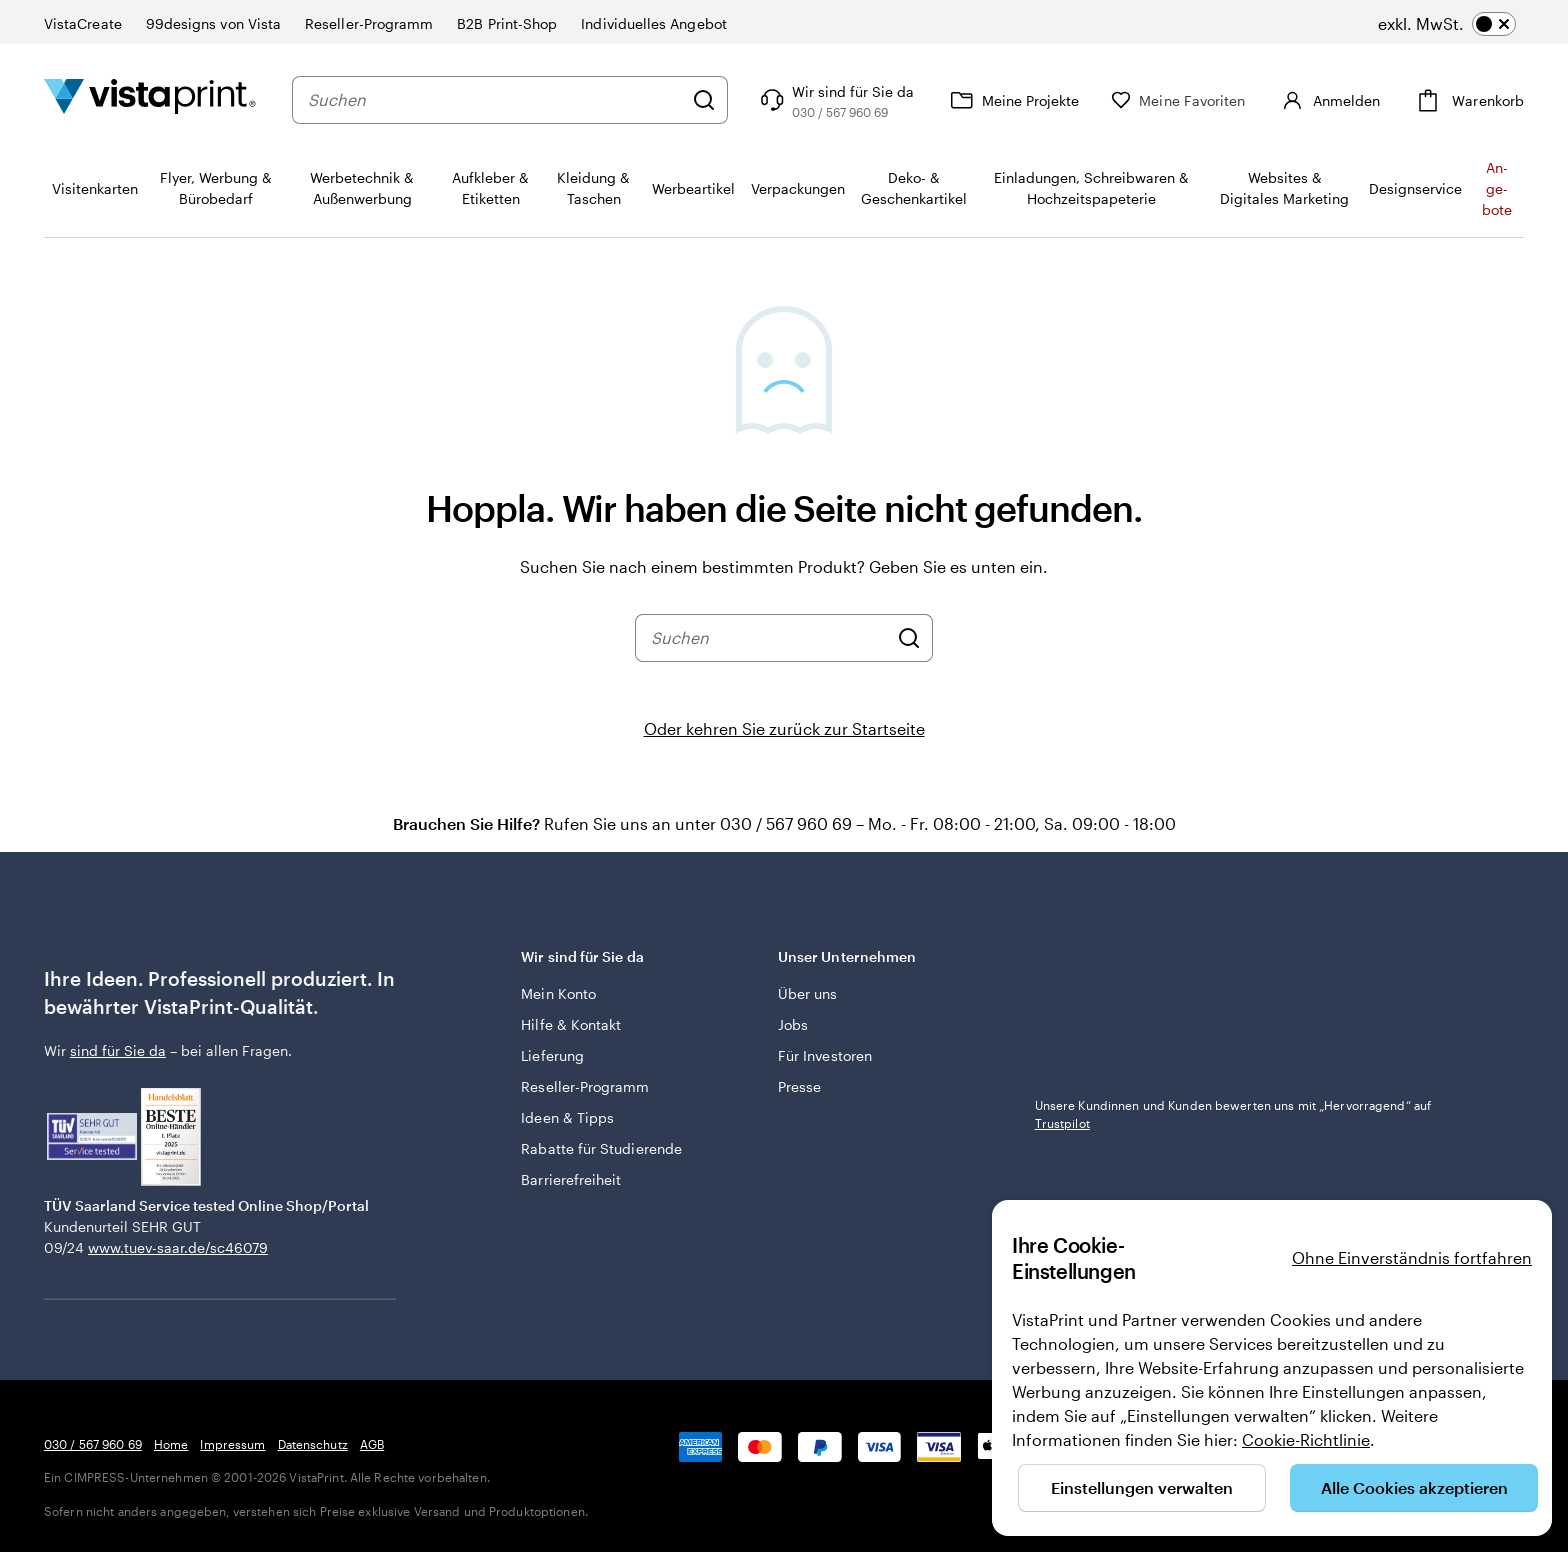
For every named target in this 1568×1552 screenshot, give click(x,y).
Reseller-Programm (585, 1086)
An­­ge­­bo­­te (1497, 188)
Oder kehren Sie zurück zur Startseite (784, 728)
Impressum (232, 1444)
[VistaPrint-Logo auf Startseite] (150, 99)
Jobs (793, 1024)
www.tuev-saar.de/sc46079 (178, 1247)
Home (171, 1444)
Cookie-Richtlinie (1306, 1439)
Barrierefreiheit (571, 1179)
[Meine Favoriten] (1178, 100)
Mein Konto (558, 993)
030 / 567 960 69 (93, 1444)
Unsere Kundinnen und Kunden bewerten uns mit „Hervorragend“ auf (1233, 1114)
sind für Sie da (118, 1050)
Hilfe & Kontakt (571, 1024)
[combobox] (495, 100)
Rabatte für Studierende (601, 1148)
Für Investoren (825, 1055)
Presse (799, 1086)
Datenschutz (313, 1444)
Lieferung (552, 1055)
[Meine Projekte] (1012, 100)
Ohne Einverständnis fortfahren (1412, 1257)
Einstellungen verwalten (1142, 1487)
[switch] (1447, 24)
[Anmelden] (1328, 100)
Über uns (808, 993)
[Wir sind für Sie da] (835, 100)
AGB (372, 1444)
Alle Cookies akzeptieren (1414, 1487)
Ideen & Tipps (567, 1117)
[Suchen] (704, 100)
